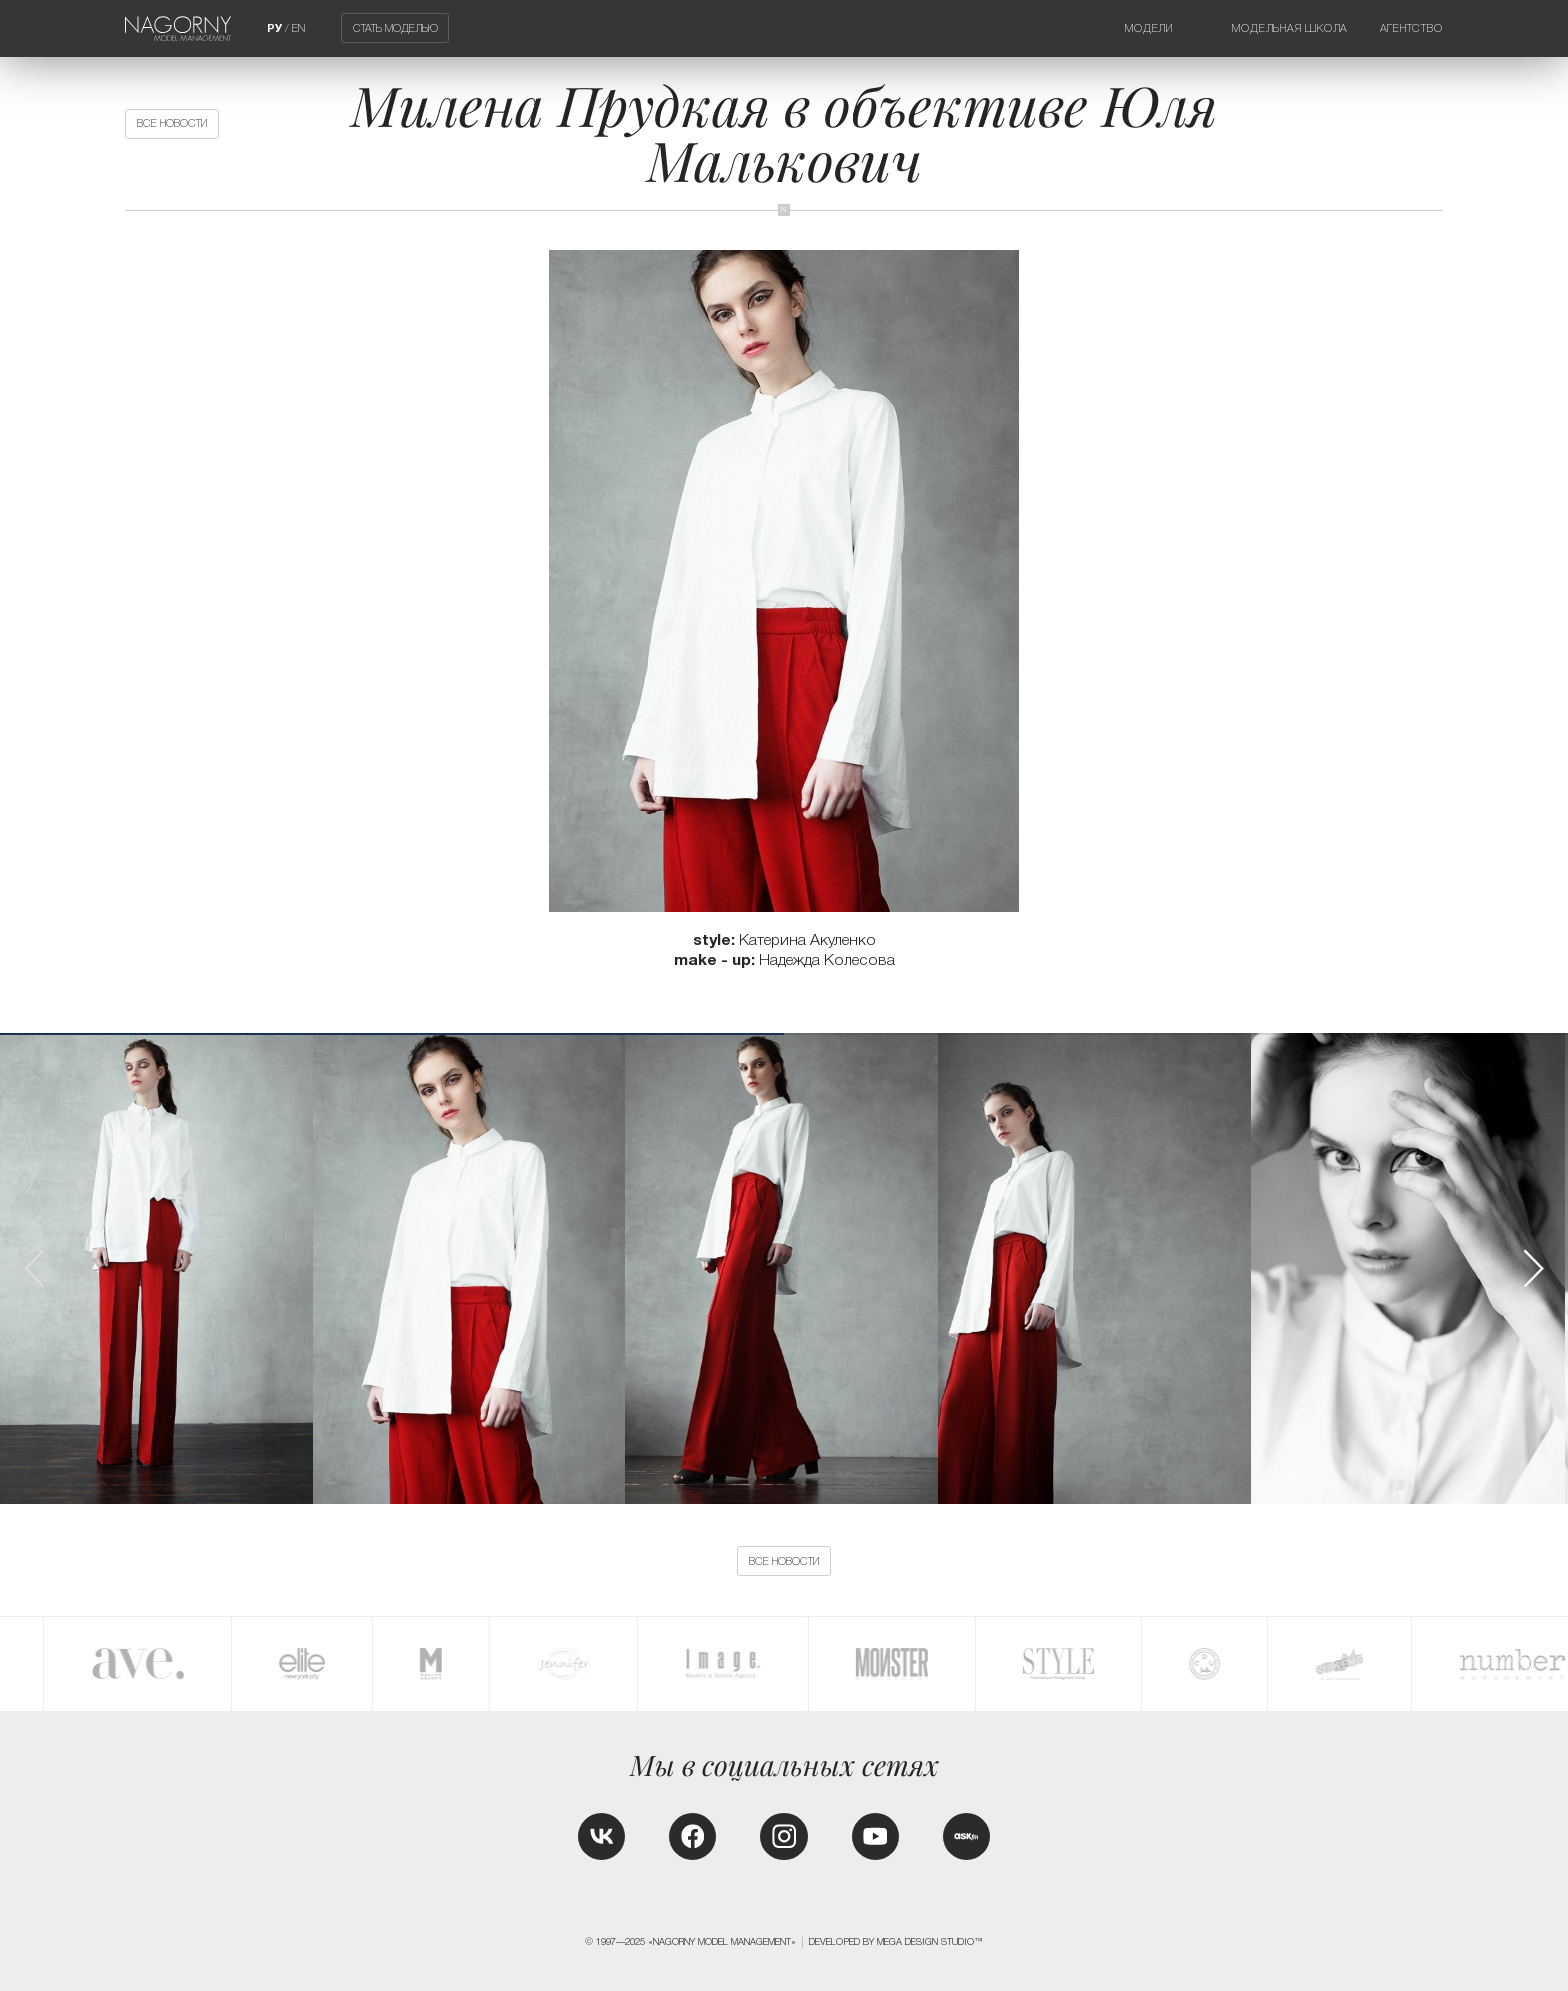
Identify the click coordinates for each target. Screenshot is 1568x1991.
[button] (1533, 1268)
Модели (1149, 28)
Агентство (1411, 28)
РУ (274, 28)
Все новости (172, 123)
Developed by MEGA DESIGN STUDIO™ (896, 1942)
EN (298, 28)
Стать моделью (395, 28)
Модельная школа (1290, 28)
